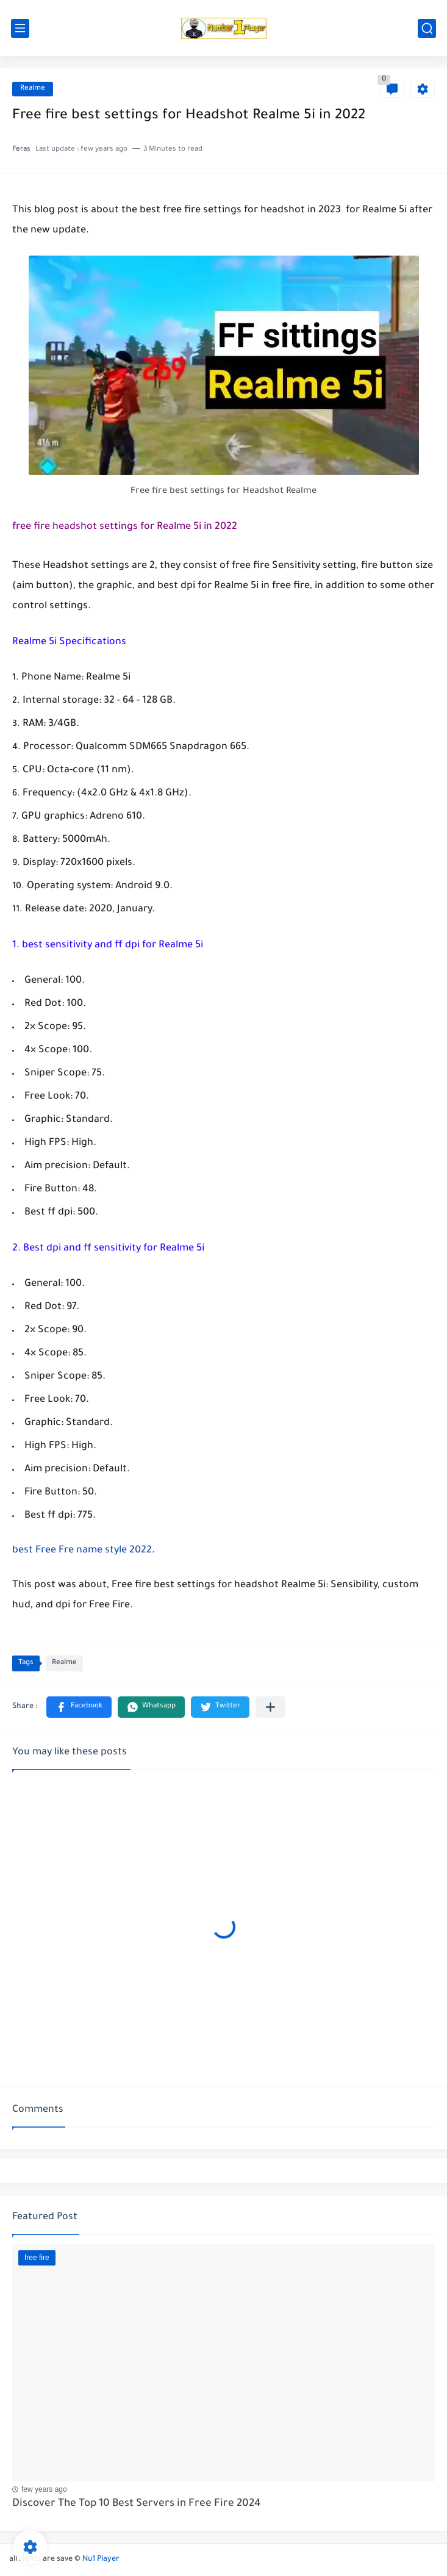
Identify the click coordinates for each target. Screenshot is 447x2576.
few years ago (44, 2489)
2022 (139, 1550)
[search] (427, 28)
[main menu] (20, 28)
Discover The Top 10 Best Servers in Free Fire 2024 (136, 2504)
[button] (79, 1707)
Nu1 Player (101, 2559)
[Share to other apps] (270, 1707)
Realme (32, 89)
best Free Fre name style (69, 1550)
